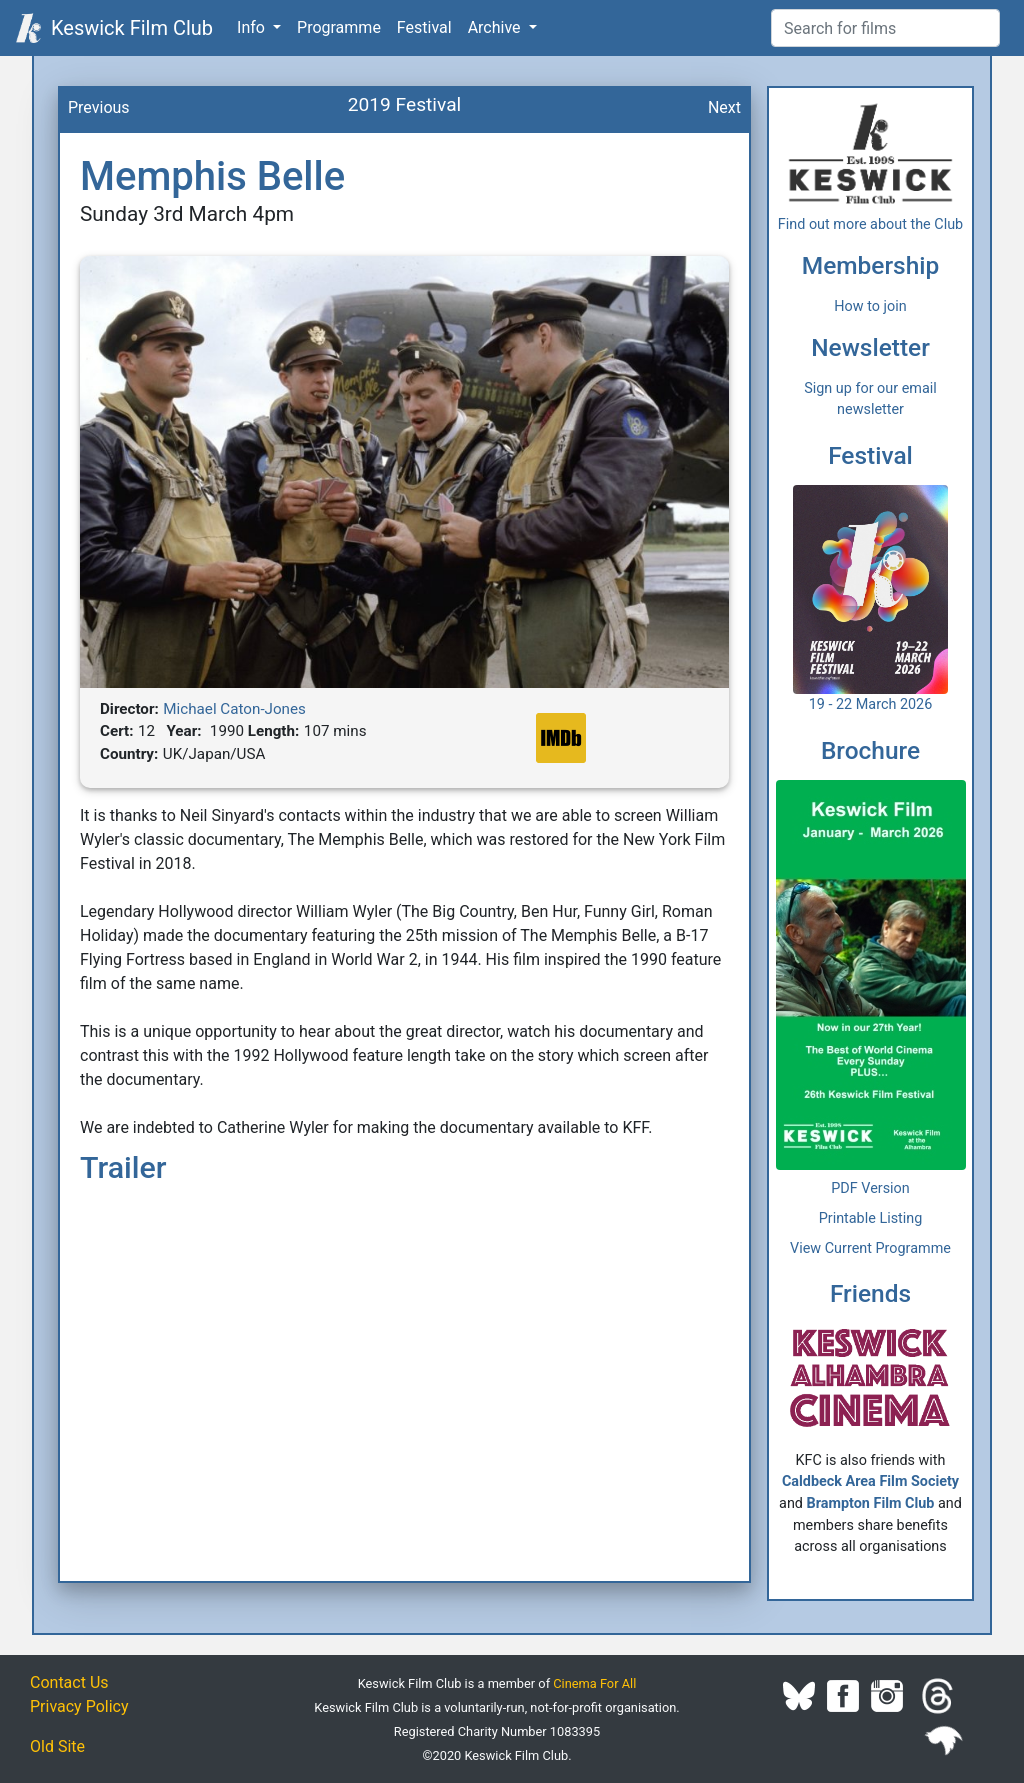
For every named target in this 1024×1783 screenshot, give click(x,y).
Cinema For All (594, 1683)
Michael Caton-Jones (234, 709)
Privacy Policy (79, 1706)
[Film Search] (885, 28)
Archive (496, 27)
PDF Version (870, 1188)
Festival (424, 27)
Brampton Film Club (871, 1503)
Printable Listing (871, 1218)
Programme (339, 27)
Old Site (57, 1746)
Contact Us (69, 1682)
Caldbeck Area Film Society (870, 1481)
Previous (99, 107)
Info (253, 27)
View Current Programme (870, 1248)
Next (724, 107)
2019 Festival (405, 104)
